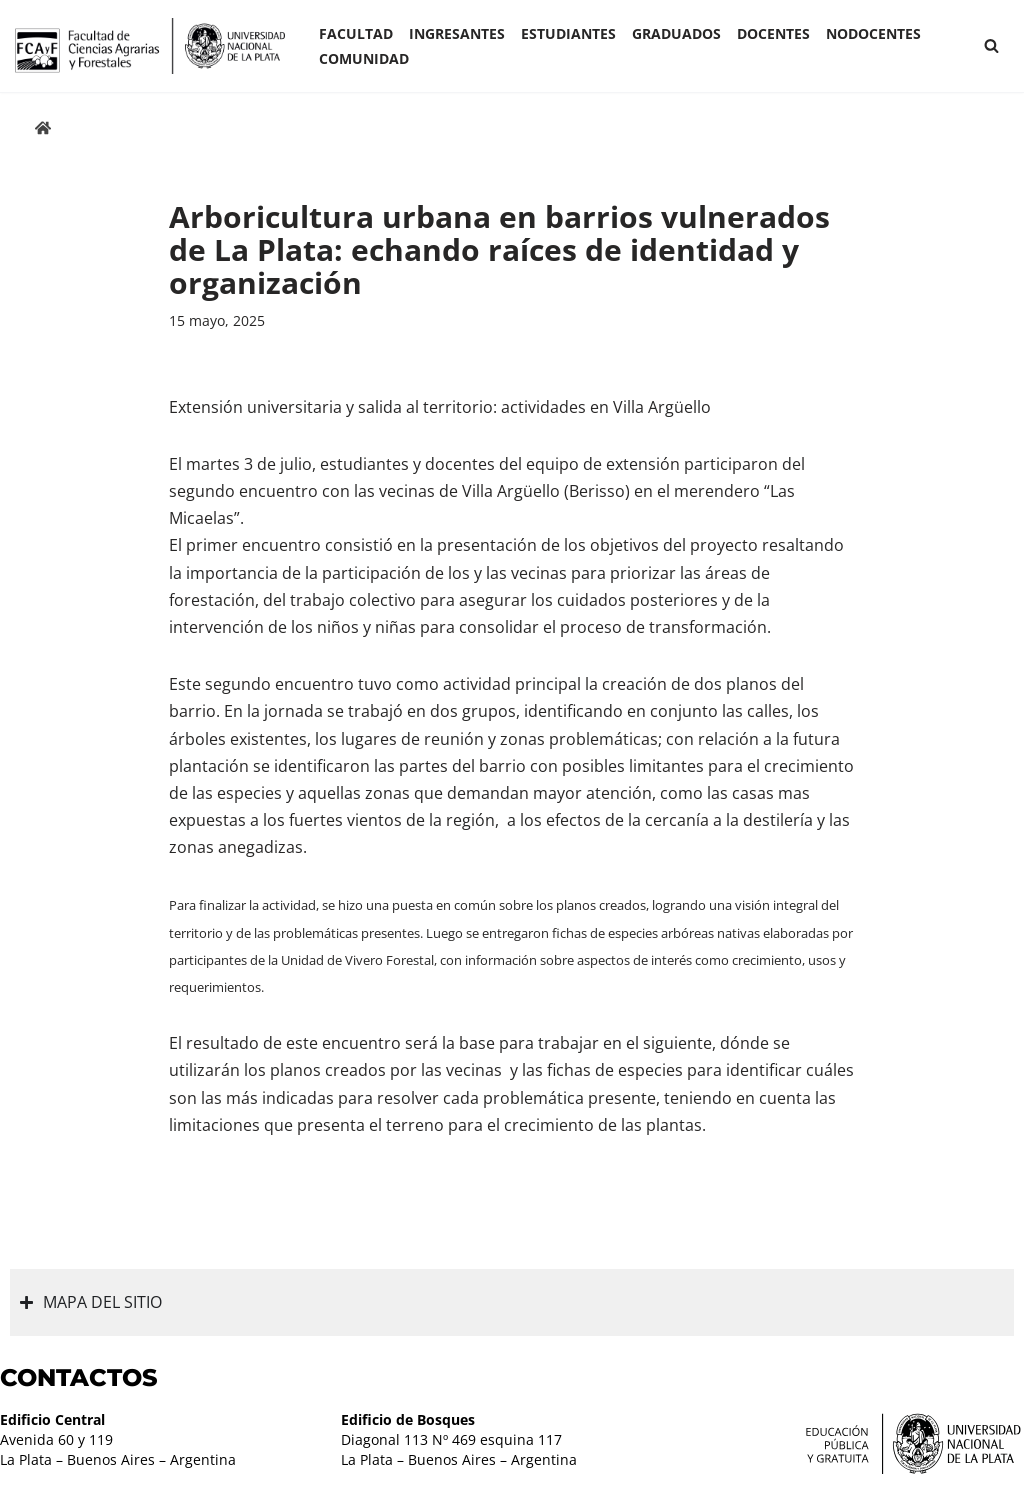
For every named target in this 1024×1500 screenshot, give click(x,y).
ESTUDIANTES (568, 33)
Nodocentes (873, 33)
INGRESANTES (457, 33)
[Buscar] (991, 45)
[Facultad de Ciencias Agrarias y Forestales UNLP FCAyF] (150, 46)
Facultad (356, 33)
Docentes (773, 33)
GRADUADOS (676, 33)
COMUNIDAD (364, 58)
